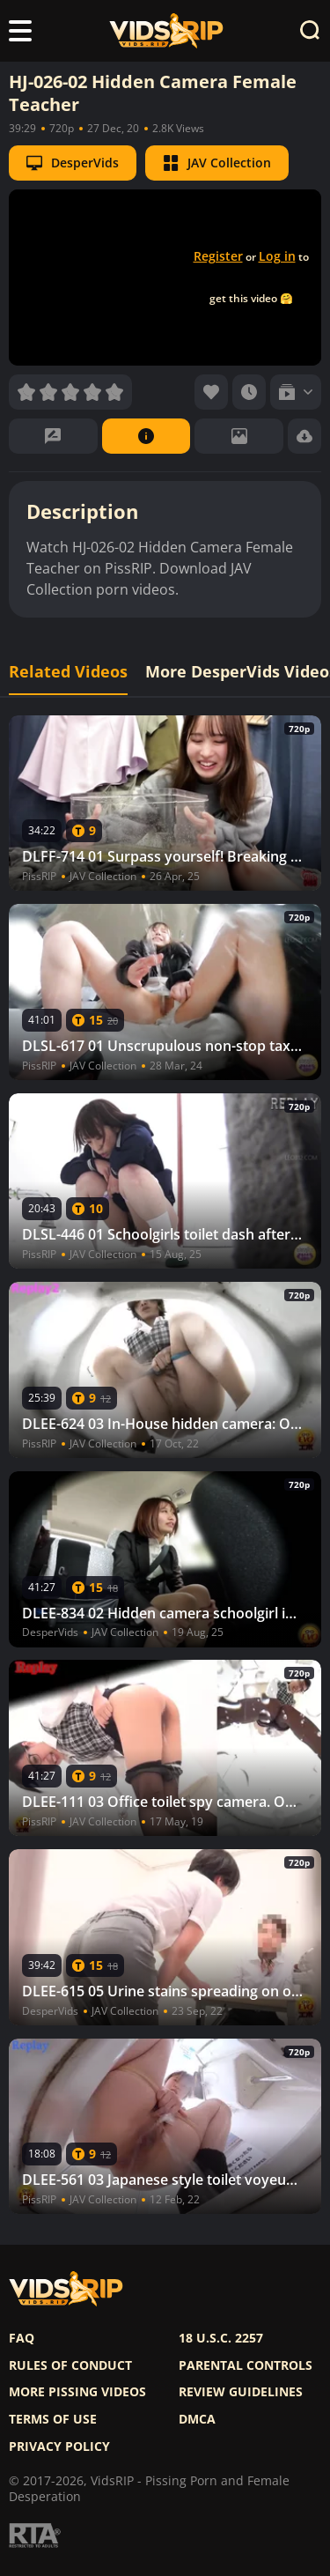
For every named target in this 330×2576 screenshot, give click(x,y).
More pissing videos (77, 2392)
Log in (277, 256)
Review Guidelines (241, 2392)
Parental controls (245, 2365)
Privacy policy (59, 2446)
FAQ (21, 2338)
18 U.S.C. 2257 (221, 2338)
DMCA (197, 2419)
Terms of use (53, 2419)
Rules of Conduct (70, 2365)
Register (218, 256)
